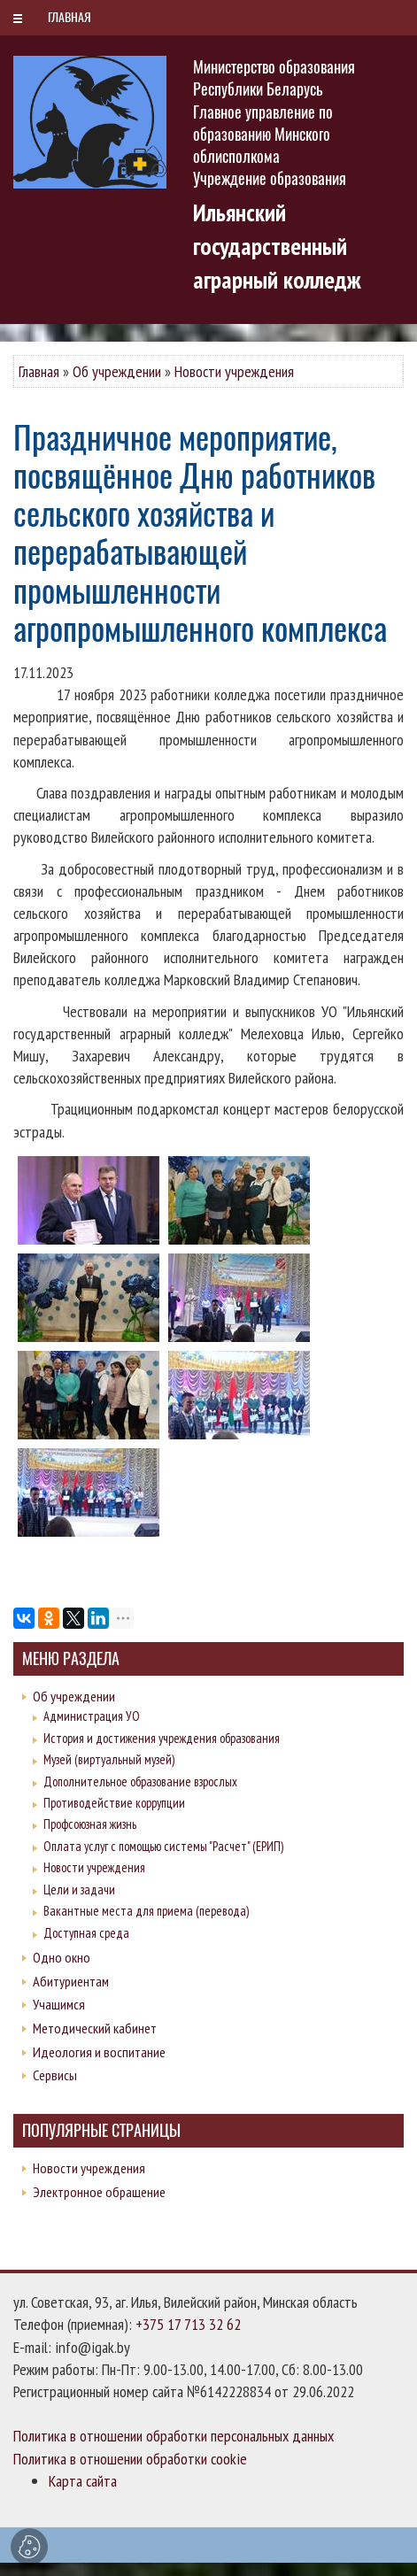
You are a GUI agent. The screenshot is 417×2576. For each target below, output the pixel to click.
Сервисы (55, 2075)
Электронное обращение (99, 2192)
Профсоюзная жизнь (89, 1824)
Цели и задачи (79, 1889)
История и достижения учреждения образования (161, 1738)
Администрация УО (91, 1716)
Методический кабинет (95, 2028)
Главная (39, 371)
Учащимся (59, 2004)
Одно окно (61, 1957)
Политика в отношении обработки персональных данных (173, 2436)
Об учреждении (117, 371)
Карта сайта (83, 2481)
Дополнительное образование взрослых (140, 1781)
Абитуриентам (71, 1981)
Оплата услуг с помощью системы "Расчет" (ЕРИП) (163, 1846)
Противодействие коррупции (114, 1802)
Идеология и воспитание (99, 2052)
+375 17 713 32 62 (188, 2324)
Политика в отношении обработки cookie (130, 2459)
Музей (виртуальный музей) (108, 1759)
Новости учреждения (234, 371)
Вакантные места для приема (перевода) (146, 1910)
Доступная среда (86, 1932)
